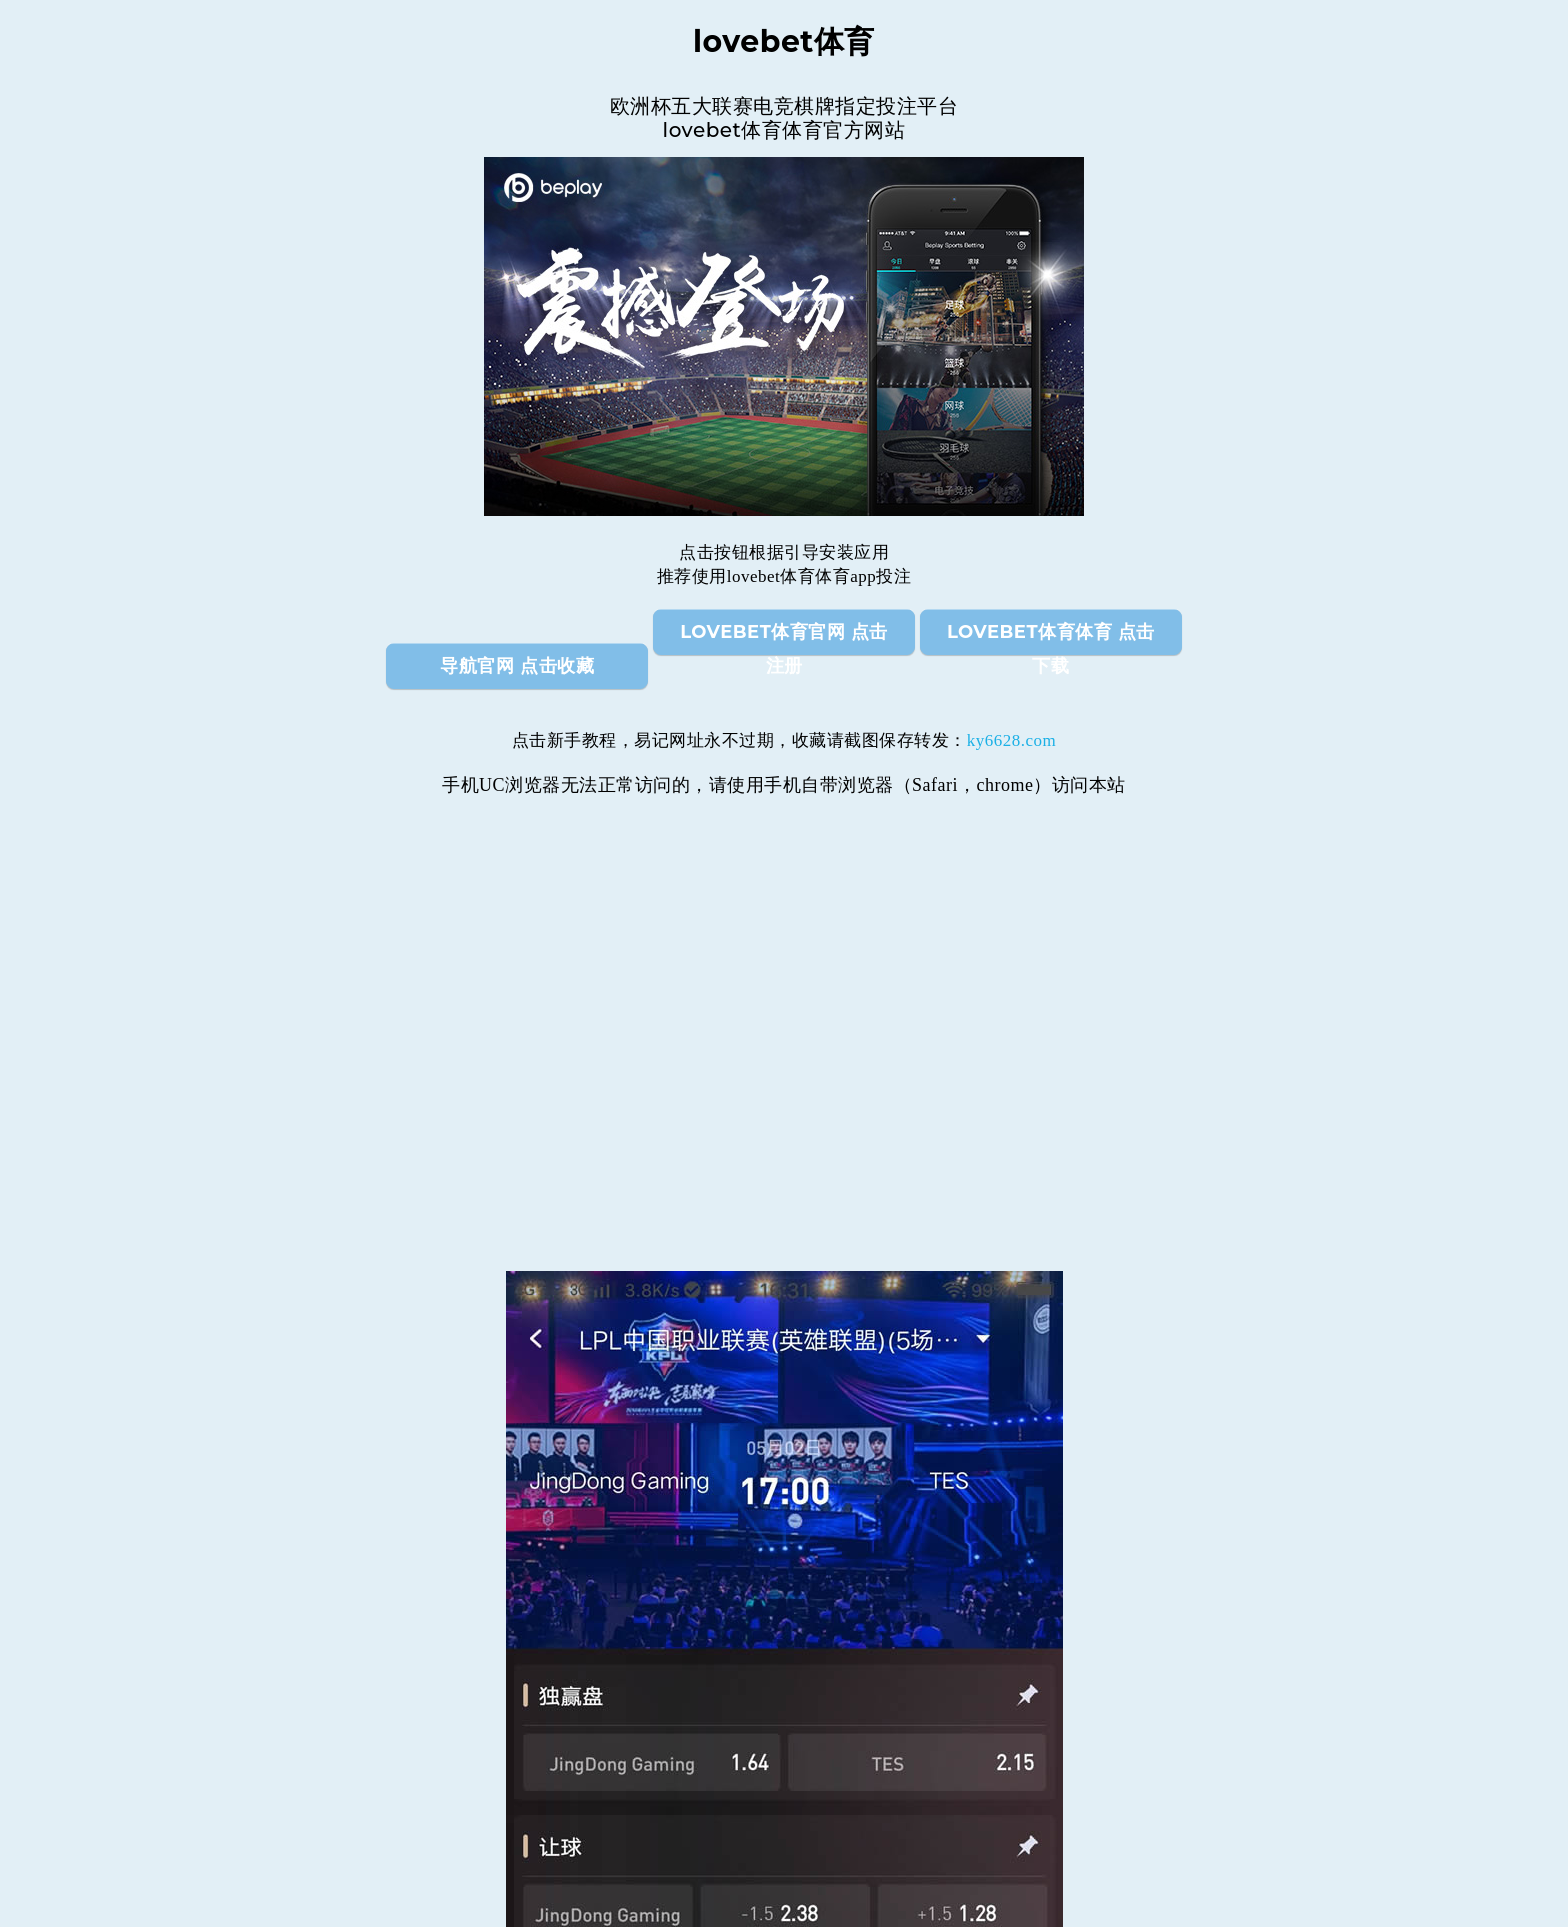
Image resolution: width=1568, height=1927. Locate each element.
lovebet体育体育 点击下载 (1051, 638)
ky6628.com (1012, 740)
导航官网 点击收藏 (517, 666)
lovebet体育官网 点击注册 (784, 638)
